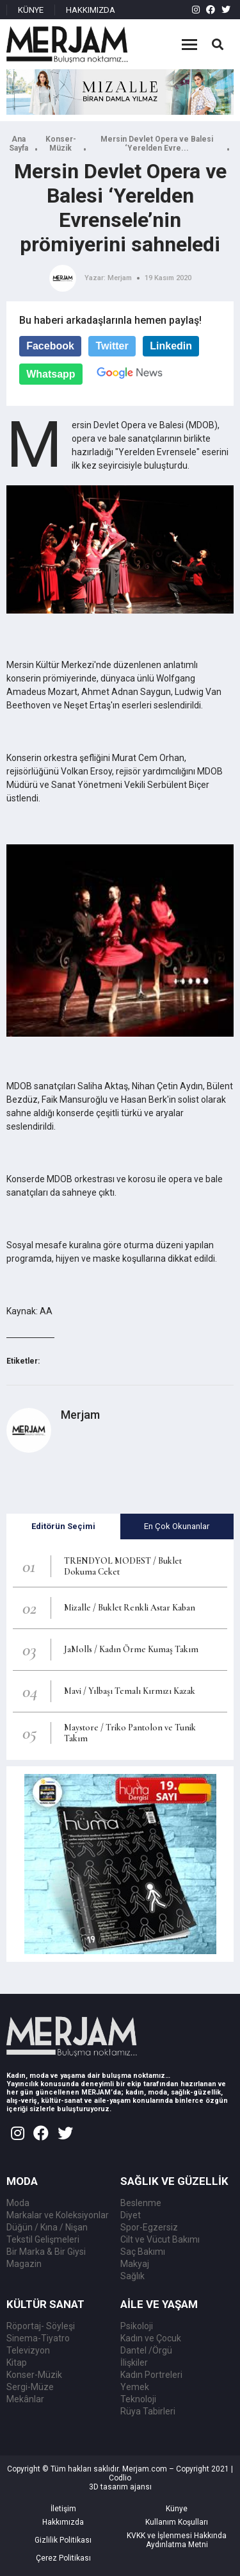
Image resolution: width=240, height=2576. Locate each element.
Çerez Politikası (63, 2558)
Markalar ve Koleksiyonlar (57, 2215)
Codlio (120, 2477)
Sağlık (132, 2276)
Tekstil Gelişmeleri (42, 2239)
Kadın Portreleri (151, 2375)
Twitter (111, 345)
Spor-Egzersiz (149, 2227)
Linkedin (171, 345)
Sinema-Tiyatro (38, 2338)
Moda (17, 2203)
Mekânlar (25, 2399)
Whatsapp (50, 374)
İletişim (63, 2508)
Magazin (24, 2264)
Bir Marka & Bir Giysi (46, 2251)
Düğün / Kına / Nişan (47, 2227)
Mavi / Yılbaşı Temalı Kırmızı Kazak (129, 1690)
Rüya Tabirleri (147, 2411)
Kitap (16, 2362)
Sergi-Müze (30, 2387)
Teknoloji (138, 2399)
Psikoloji (136, 2326)
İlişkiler (134, 2362)
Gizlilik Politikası (63, 2540)
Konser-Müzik (60, 144)
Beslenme (140, 2203)
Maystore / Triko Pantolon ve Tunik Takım (130, 1733)
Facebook (50, 345)
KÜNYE (31, 10)
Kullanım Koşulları (176, 2522)
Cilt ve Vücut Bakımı (160, 2239)
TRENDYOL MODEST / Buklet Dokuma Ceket (123, 1566)
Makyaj (134, 2264)
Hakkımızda (63, 2522)
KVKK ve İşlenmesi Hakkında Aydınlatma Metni (177, 2540)
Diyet (130, 2215)
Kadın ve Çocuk (150, 2338)
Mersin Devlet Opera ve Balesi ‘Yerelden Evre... (156, 144)
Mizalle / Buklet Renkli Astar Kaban (129, 1607)
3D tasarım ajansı (120, 2486)
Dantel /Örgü (146, 2350)
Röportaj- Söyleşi (40, 2326)
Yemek (134, 2387)
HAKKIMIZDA (90, 10)
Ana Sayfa (18, 144)
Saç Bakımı (142, 2251)
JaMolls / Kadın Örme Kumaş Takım (131, 1649)
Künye (177, 2508)
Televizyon (28, 2350)
